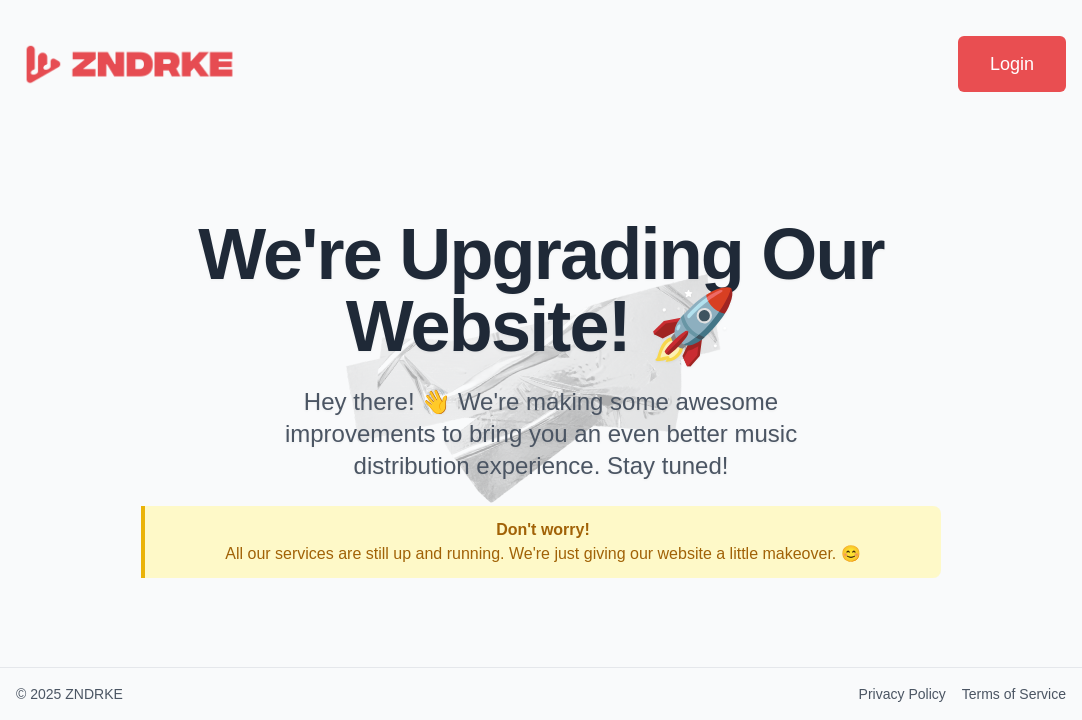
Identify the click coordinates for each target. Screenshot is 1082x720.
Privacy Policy (902, 694)
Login (1012, 64)
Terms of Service (1014, 694)
